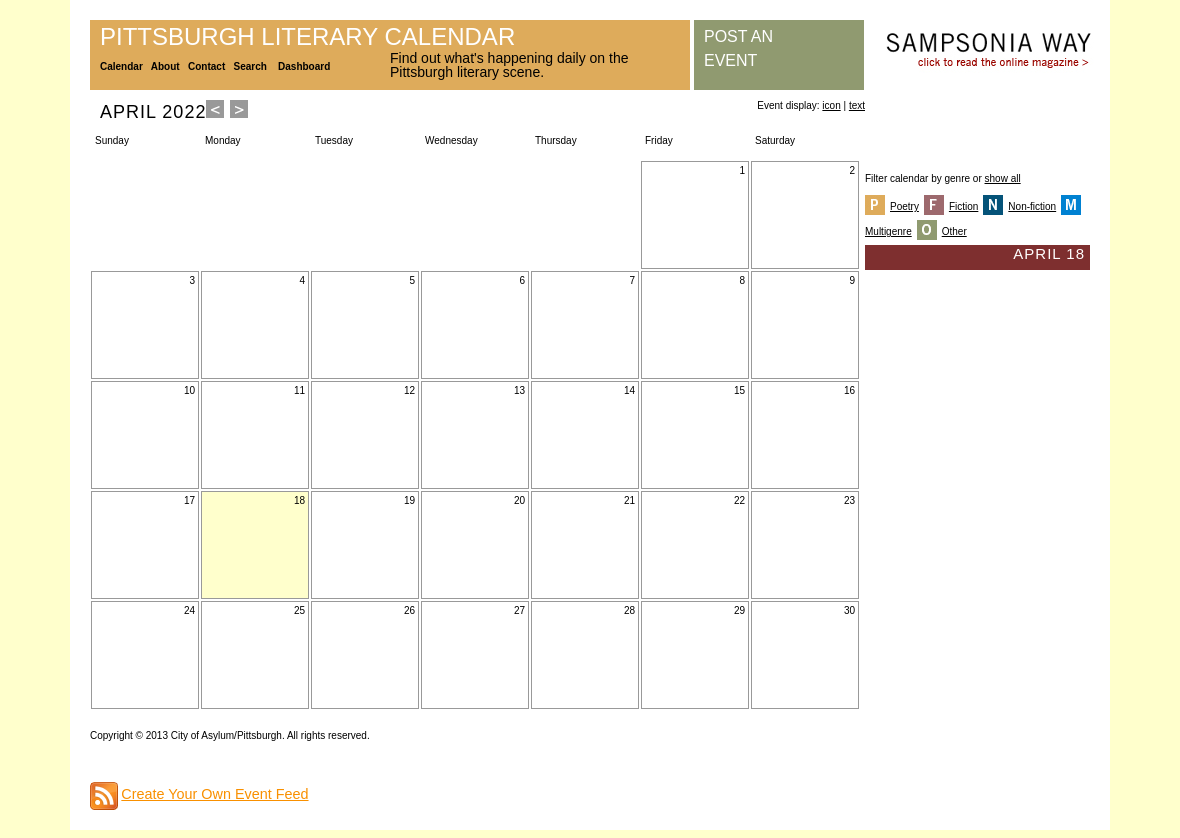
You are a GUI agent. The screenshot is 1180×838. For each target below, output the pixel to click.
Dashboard (304, 66)
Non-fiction (1032, 206)
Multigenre (888, 231)
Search (250, 66)
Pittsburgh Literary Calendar (307, 36)
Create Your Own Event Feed (214, 794)
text (857, 105)
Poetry (904, 206)
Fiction (963, 206)
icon (831, 105)
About (165, 66)
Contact (206, 66)
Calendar (121, 66)
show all (1003, 178)
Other (954, 231)
